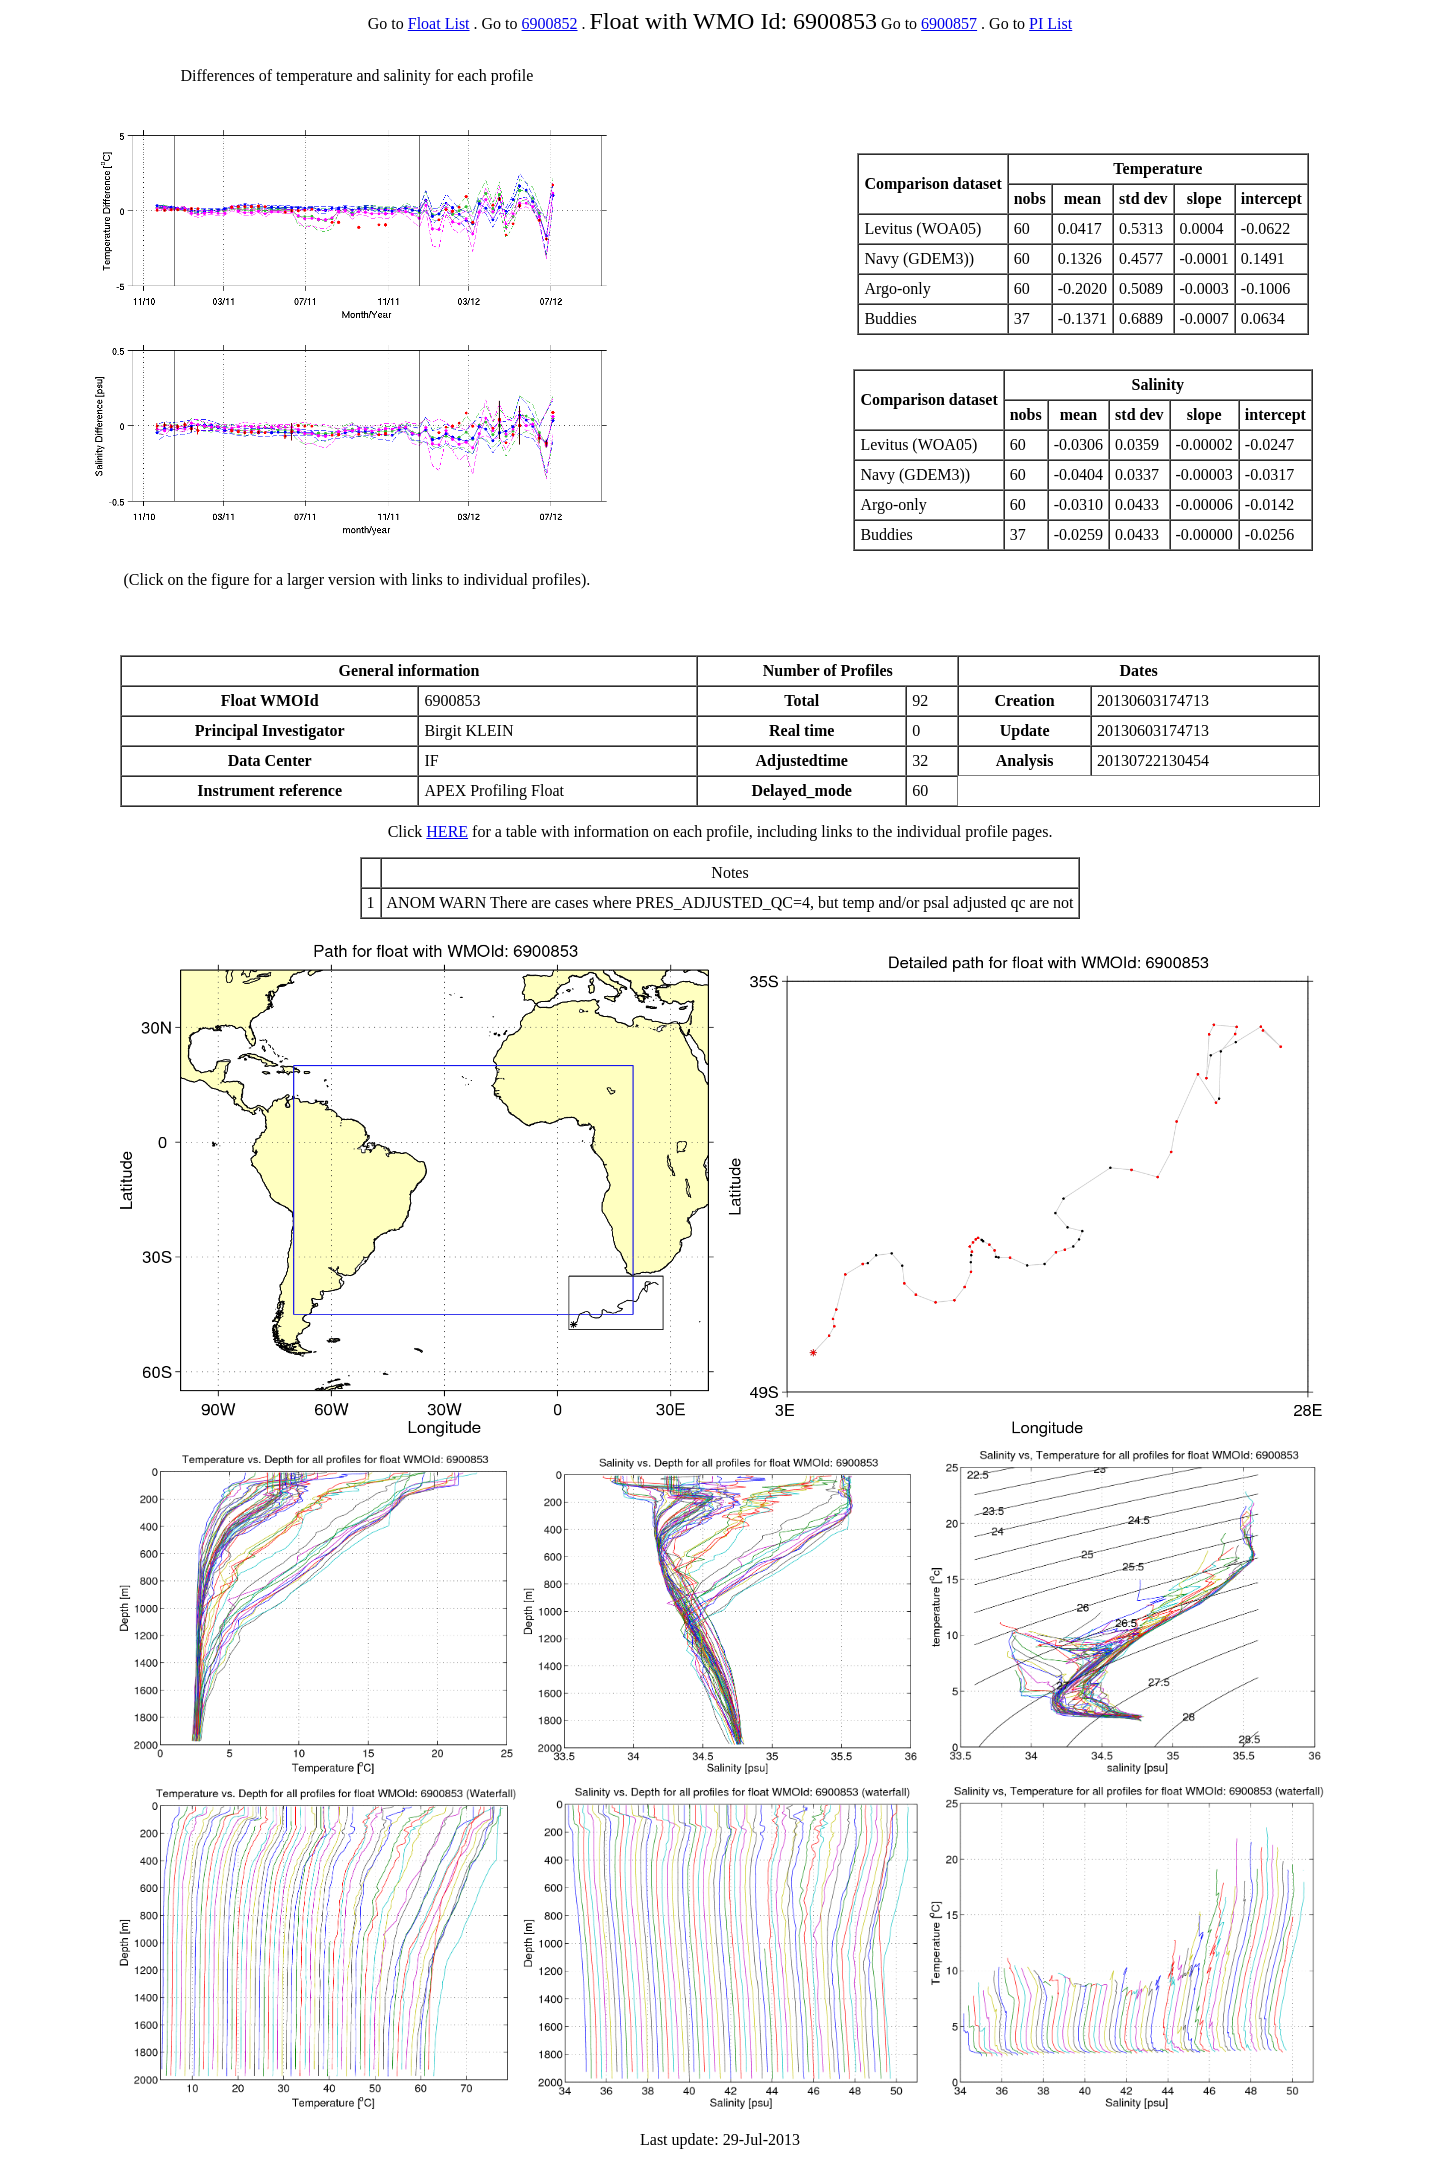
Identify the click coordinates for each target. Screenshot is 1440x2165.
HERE (447, 831)
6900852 (550, 23)
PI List (1050, 23)
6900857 (949, 23)
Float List (439, 23)
